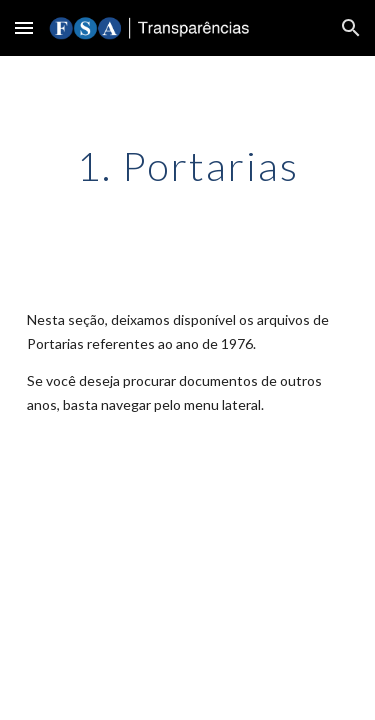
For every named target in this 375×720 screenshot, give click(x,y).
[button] (24, 27)
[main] (188, 166)
